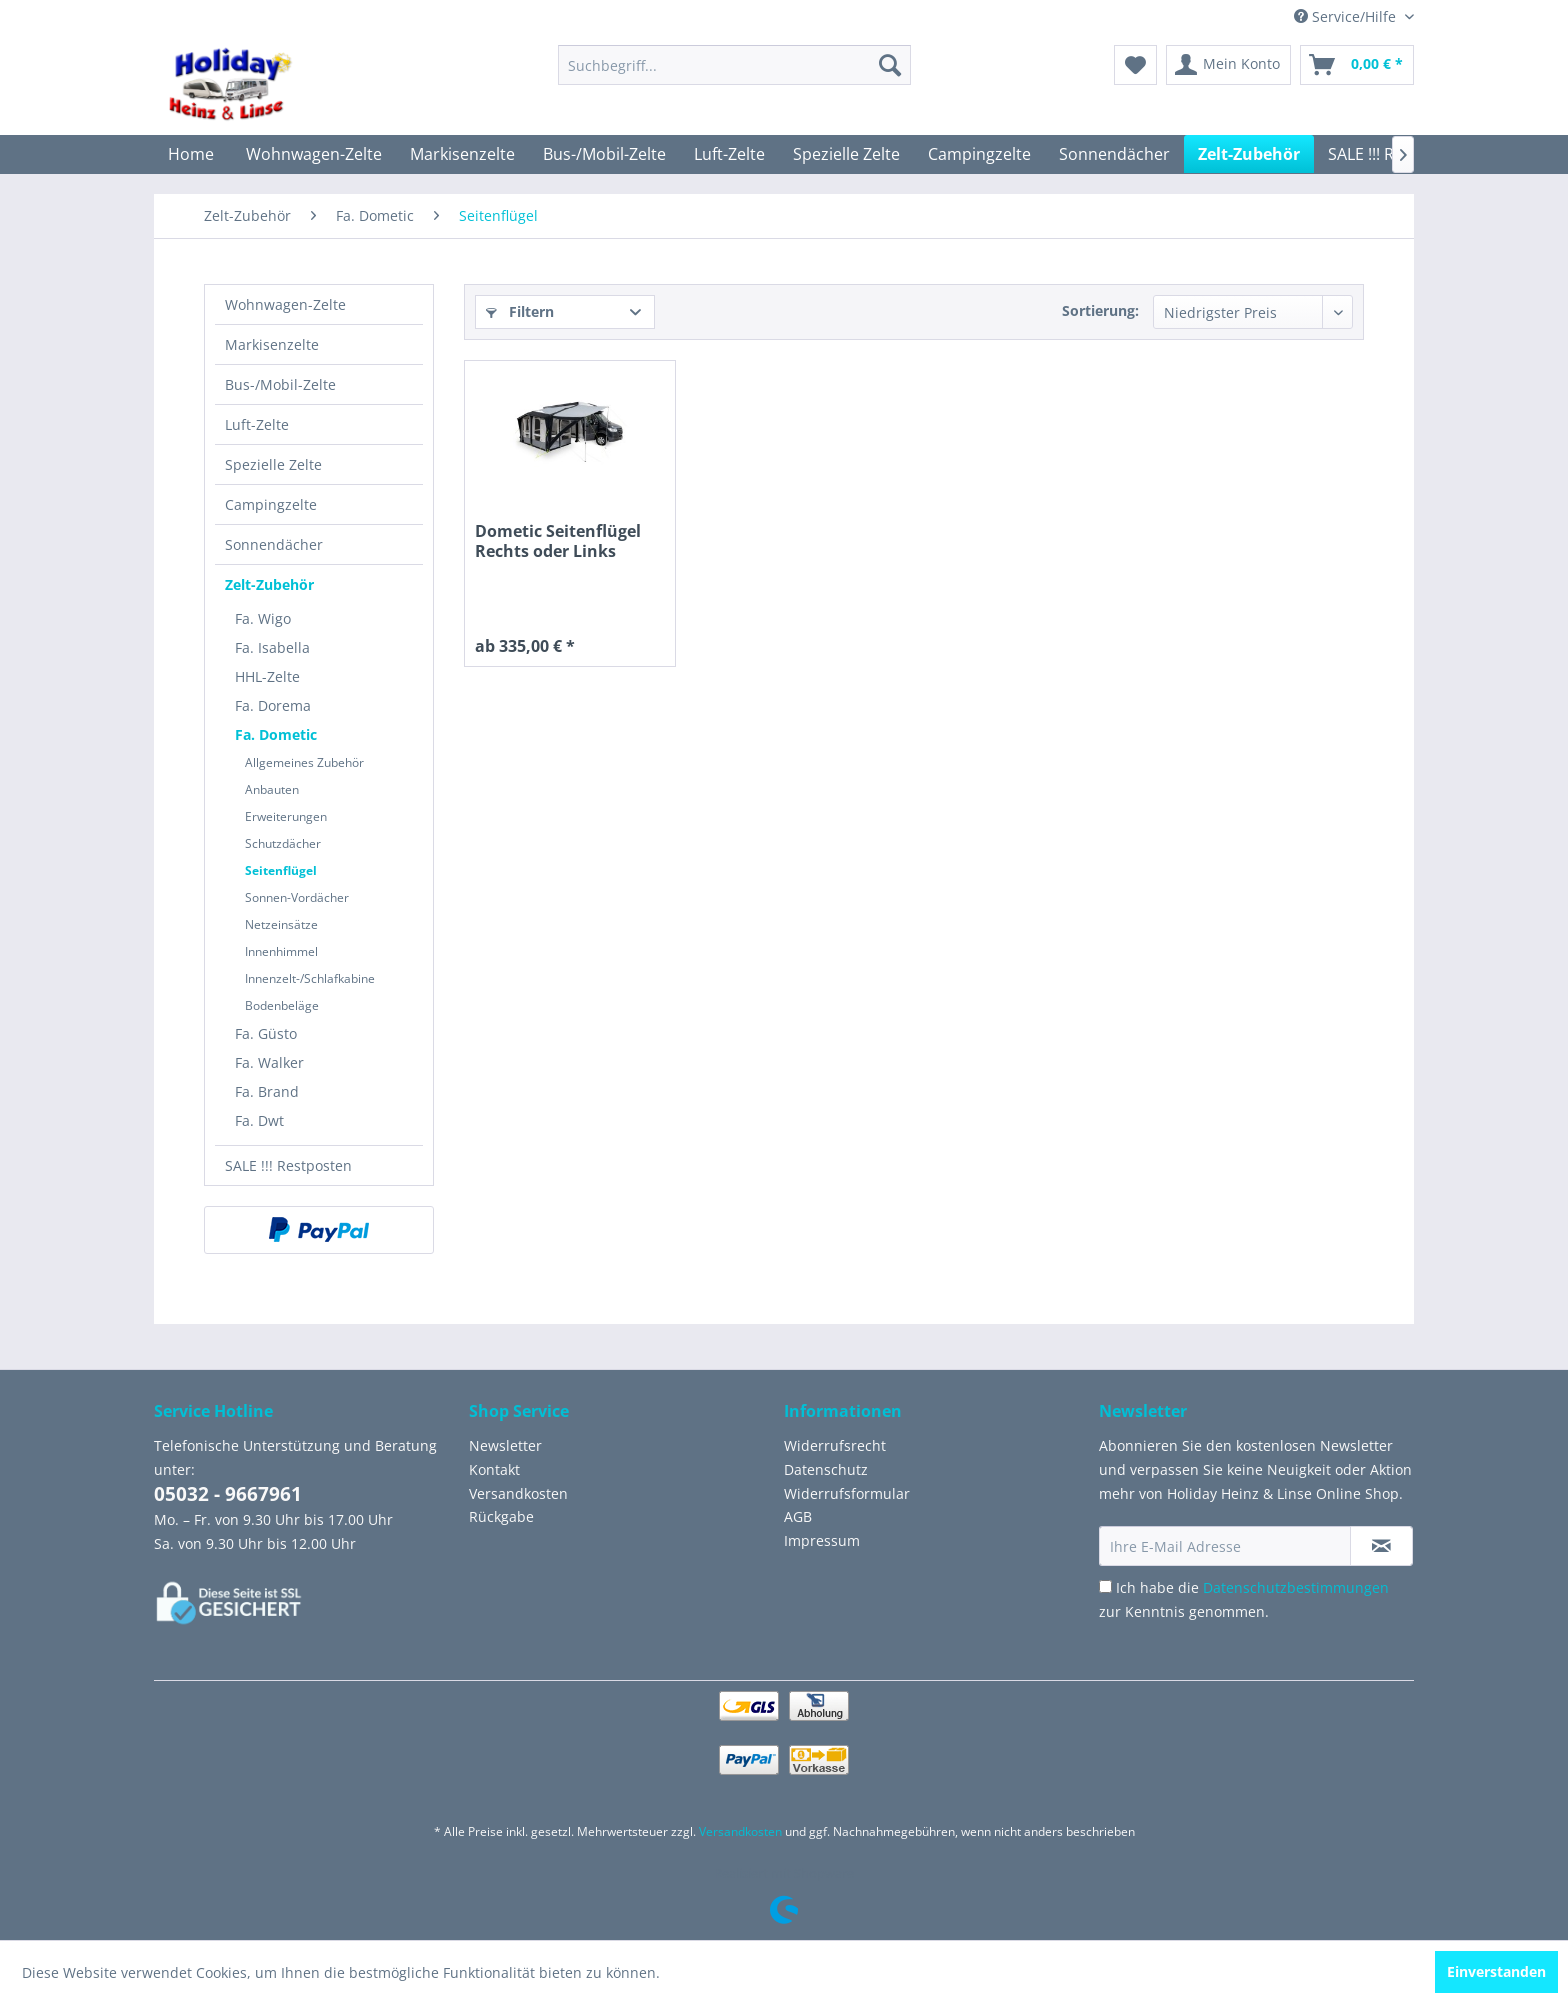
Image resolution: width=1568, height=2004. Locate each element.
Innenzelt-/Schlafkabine (310, 978)
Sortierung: (1100, 310)
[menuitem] (734, 65)
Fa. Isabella (272, 647)
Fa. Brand (267, 1091)
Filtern (520, 311)
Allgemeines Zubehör (304, 762)
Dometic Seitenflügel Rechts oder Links (558, 541)
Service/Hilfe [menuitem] (1347, 16)
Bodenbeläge (282, 1005)
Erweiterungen (286, 816)
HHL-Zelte (267, 676)
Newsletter (505, 1445)
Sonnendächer (274, 544)
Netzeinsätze (281, 924)
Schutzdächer (283, 843)
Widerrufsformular (847, 1493)
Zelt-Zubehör (269, 584)
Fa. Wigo (263, 618)
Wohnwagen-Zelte (285, 304)
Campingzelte (271, 504)
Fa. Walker (269, 1062)
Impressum (822, 1540)
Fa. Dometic (276, 734)
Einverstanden (1496, 1971)
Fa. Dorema (273, 705)
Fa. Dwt (259, 1120)
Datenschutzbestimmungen (1296, 1587)
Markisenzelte (272, 344)
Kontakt (494, 1469)
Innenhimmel (281, 951)
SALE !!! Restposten (288, 1165)
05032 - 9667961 (228, 1494)
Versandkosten (518, 1493)
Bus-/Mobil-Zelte (280, 384)
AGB (798, 1516)
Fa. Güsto (266, 1033)
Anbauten (272, 789)
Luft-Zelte (257, 424)
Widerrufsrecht (835, 1445)
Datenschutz (826, 1469)
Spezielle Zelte (273, 464)
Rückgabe (501, 1516)
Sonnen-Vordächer (297, 897)
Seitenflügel (281, 870)
